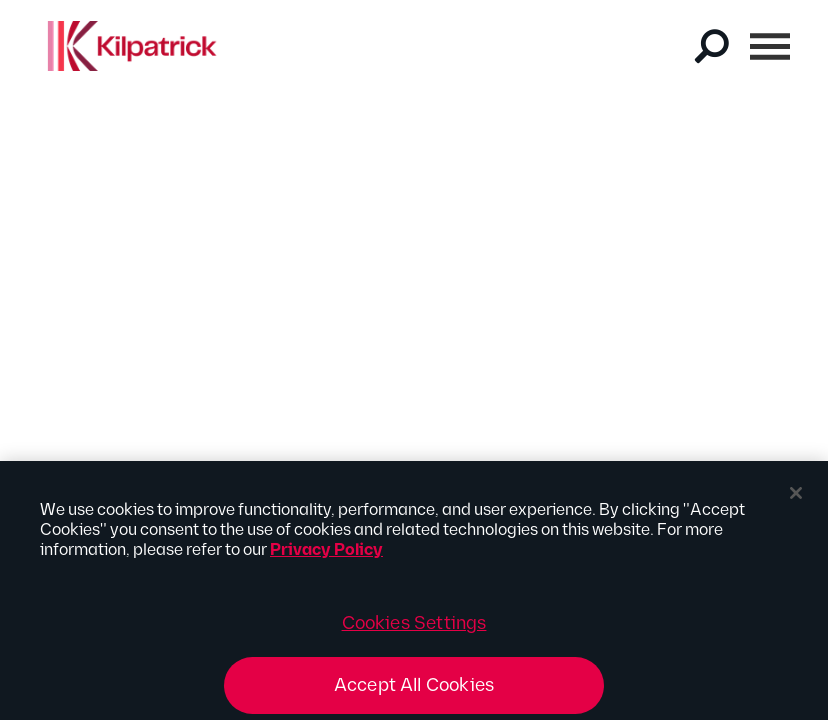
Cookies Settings (414, 630)
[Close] (796, 500)
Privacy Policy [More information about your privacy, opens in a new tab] (326, 557)
